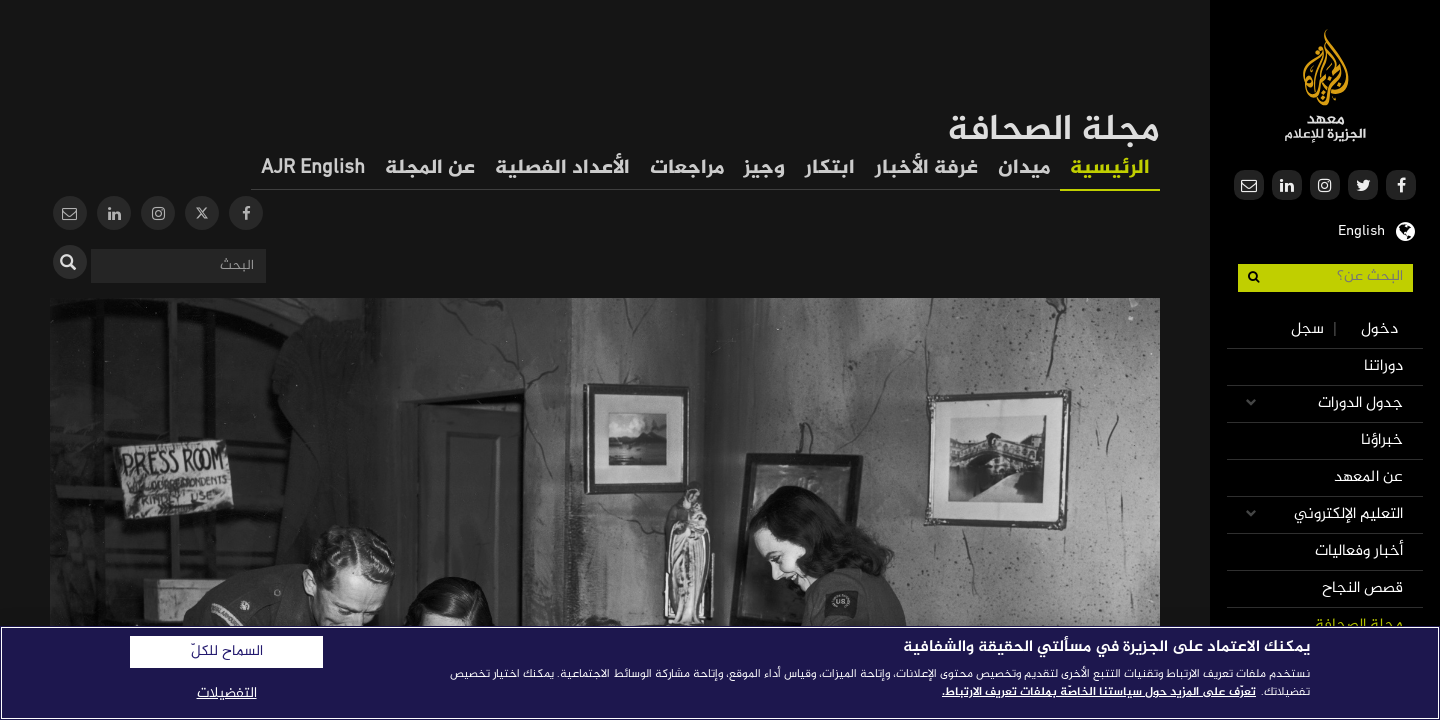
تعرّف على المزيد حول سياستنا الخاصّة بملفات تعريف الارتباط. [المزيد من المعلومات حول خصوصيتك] (1099, 692)
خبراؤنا (1382, 440)
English (1361, 229)
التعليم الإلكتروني (1348, 514)
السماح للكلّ (227, 652)
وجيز (764, 168)
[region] (720, 673)
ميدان (1024, 168)
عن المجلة (430, 168)
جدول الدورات (1360, 403)
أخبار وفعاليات (1359, 551)
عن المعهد (1368, 477)
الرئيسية (1110, 168)
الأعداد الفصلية (562, 168)
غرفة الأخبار (926, 168)
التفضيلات (227, 693)
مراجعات (687, 168)
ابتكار (830, 168)
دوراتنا (1383, 366)
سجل (1307, 329)
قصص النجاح (1362, 588)
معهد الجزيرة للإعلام (1325, 85)
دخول (1379, 329)
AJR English (313, 168)
